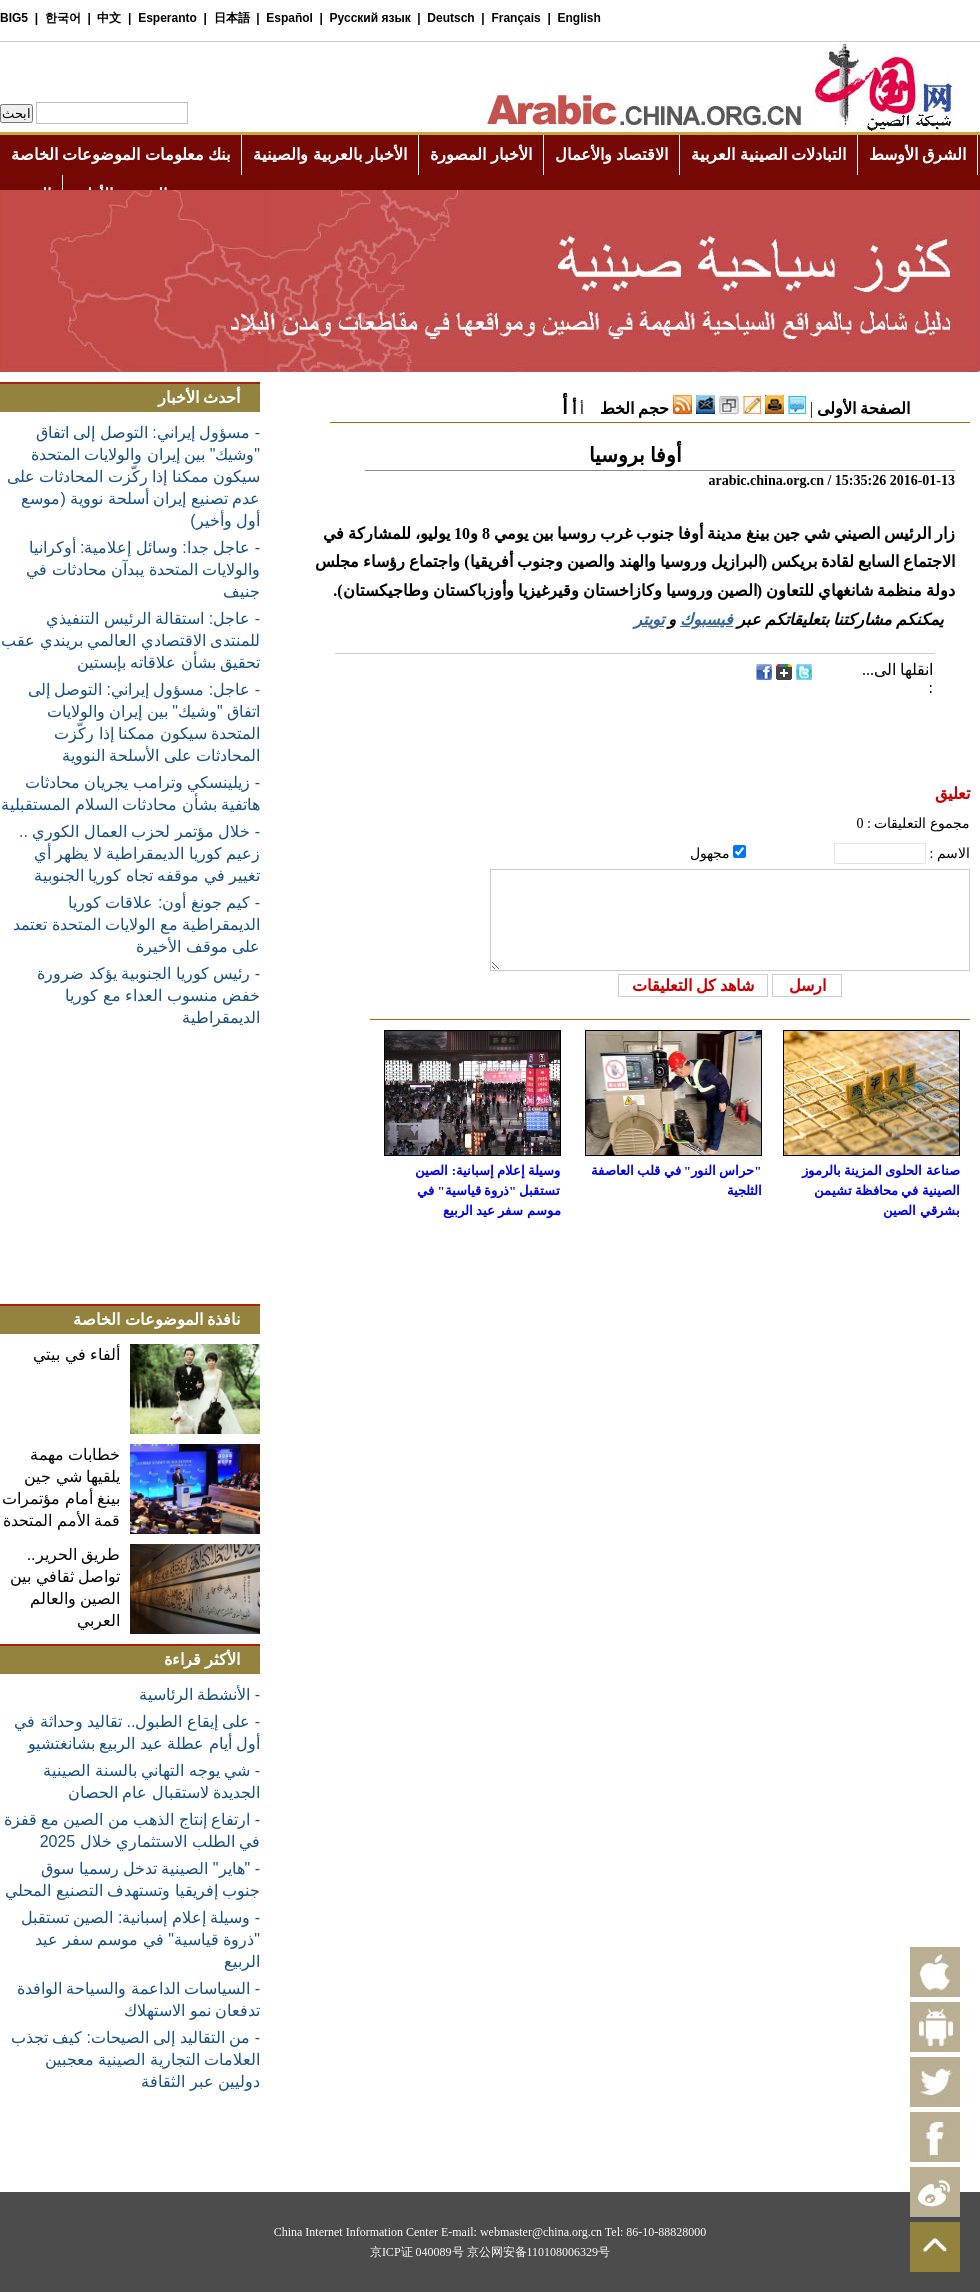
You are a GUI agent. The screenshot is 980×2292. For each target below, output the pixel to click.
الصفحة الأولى (863, 408)
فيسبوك (706, 619)
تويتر (649, 619)
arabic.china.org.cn (766, 480)
